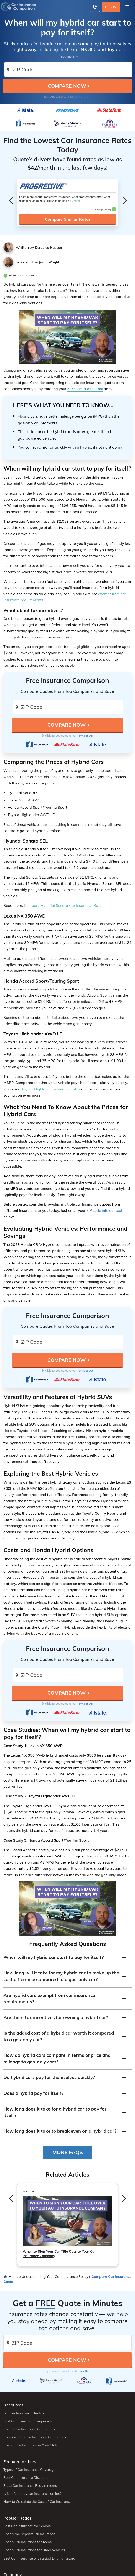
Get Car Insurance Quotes (23, 2413)
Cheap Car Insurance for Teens (27, 2542)
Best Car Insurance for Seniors (27, 2526)
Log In (110, 7)
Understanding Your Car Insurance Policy (55, 2276)
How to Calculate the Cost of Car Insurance (37, 2502)
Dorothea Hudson (48, 248)
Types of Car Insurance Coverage (29, 2470)
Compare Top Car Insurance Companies (34, 2437)
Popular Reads (17, 2518)
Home (13, 2276)
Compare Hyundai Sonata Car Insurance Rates (64, 905)
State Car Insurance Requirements (30, 2486)
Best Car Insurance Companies (27, 2421)
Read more (66, 56)
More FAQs (67, 2152)
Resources (13, 2404)
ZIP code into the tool (85, 388)
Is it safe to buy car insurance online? (32, 2494)
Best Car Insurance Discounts (26, 2478)
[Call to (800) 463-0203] (95, 7)
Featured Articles (19, 2461)
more (77, 200)
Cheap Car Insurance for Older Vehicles (34, 2550)
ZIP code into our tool (104, 1210)
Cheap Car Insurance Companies (29, 2429)
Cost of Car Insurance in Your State (30, 2445)
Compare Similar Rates (67, 219)
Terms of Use (81, 96)
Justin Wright (49, 262)
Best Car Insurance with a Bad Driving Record (39, 2558)
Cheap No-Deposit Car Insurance (29, 2534)
